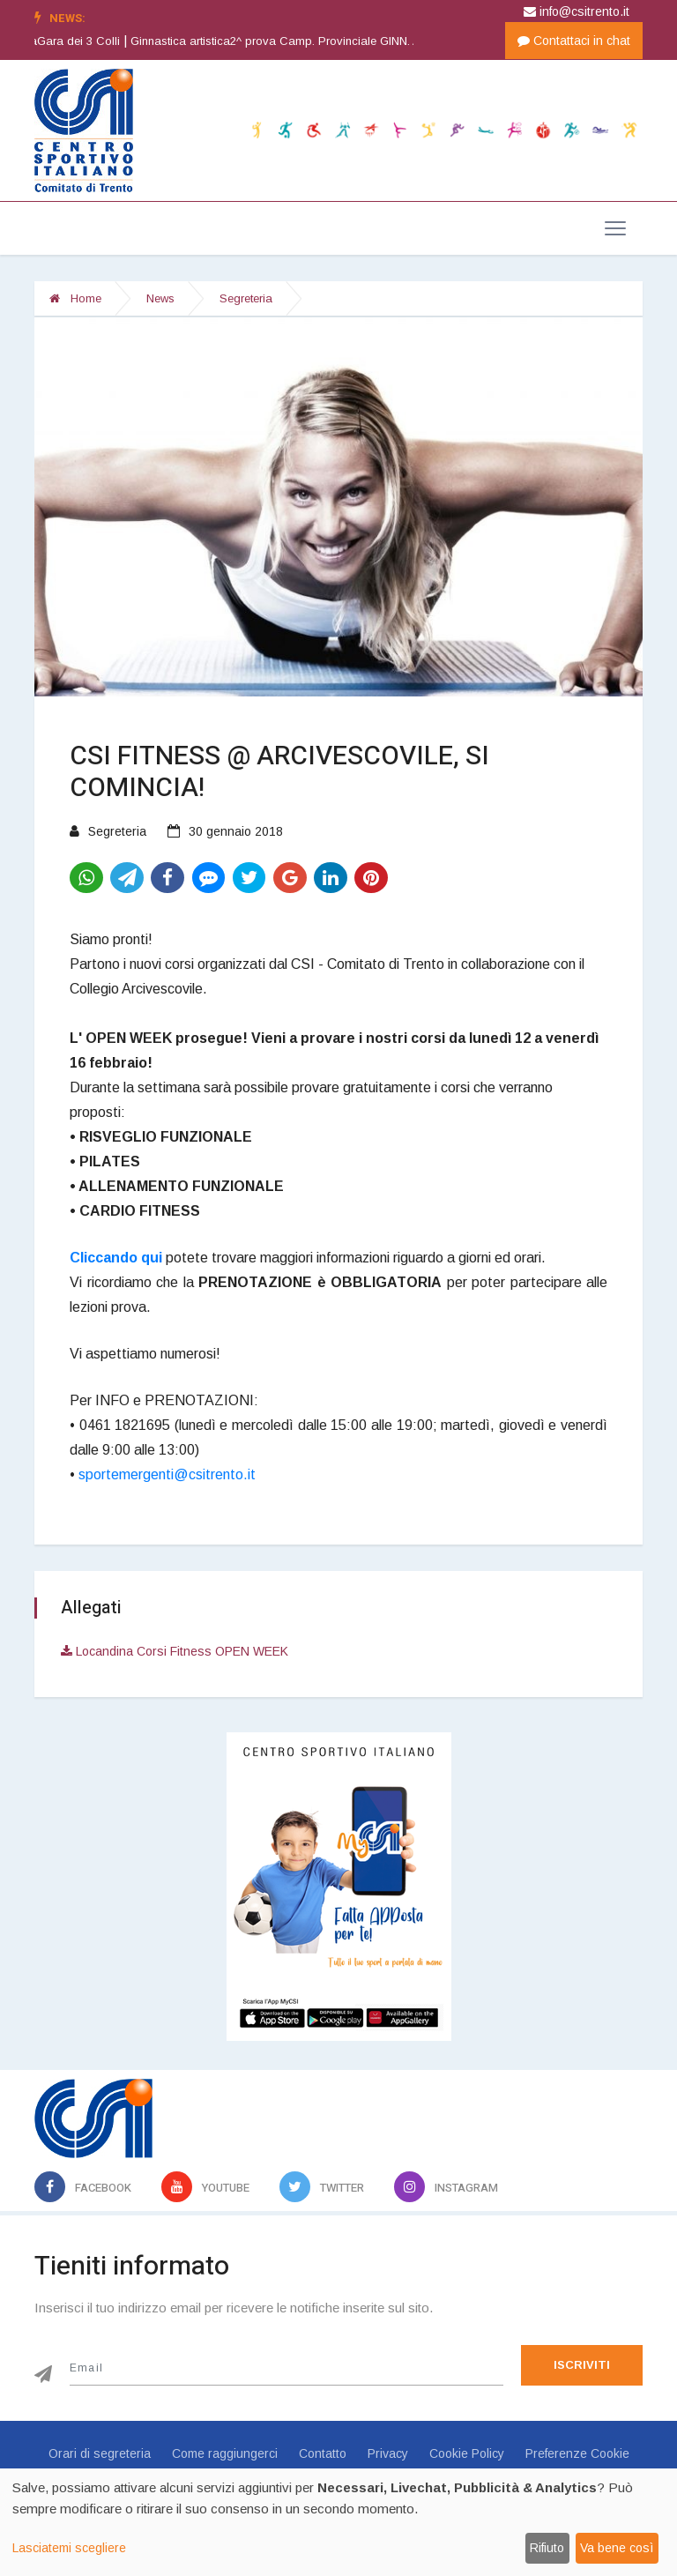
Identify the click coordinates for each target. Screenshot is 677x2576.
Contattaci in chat (573, 41)
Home (75, 298)
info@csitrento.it (576, 11)
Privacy (388, 2453)
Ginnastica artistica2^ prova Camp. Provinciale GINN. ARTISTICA (331, 41)
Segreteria (245, 298)
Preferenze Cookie (577, 2453)
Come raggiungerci (225, 2453)
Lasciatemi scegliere (69, 2548)
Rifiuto (547, 2548)
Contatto (322, 2453)
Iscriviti (582, 2364)
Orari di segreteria (99, 2453)
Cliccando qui (116, 1257)
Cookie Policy (466, 2453)
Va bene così (616, 2548)
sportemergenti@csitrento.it (167, 1474)
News (160, 298)
